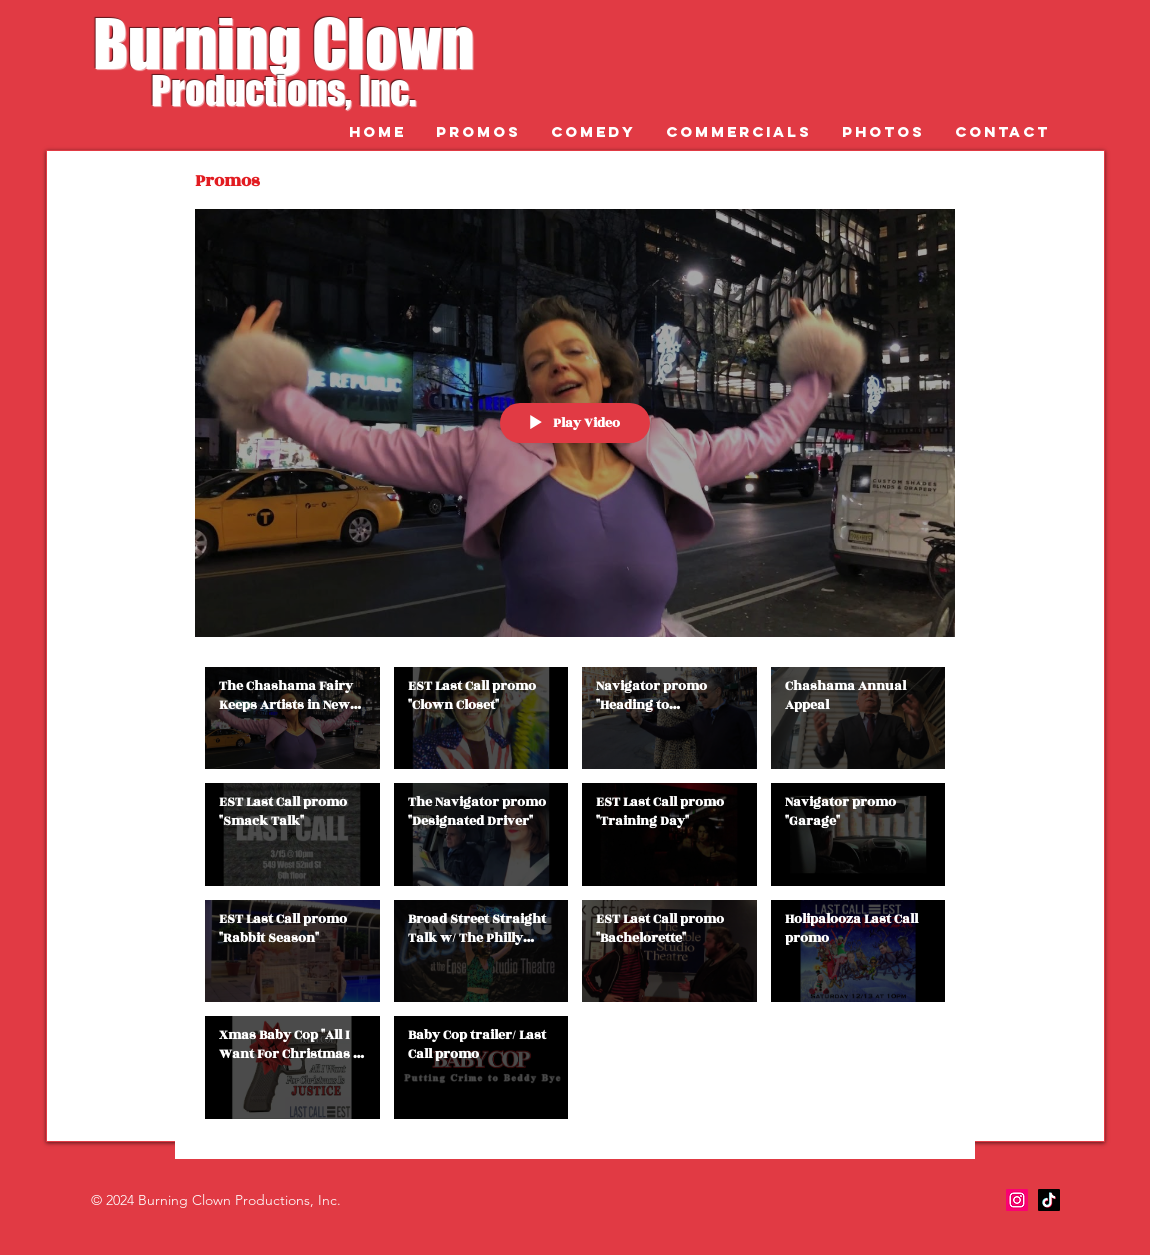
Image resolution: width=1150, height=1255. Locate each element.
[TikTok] (1049, 1200)
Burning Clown (283, 43)
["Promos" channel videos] (575, 897)
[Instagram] (1017, 1200)
